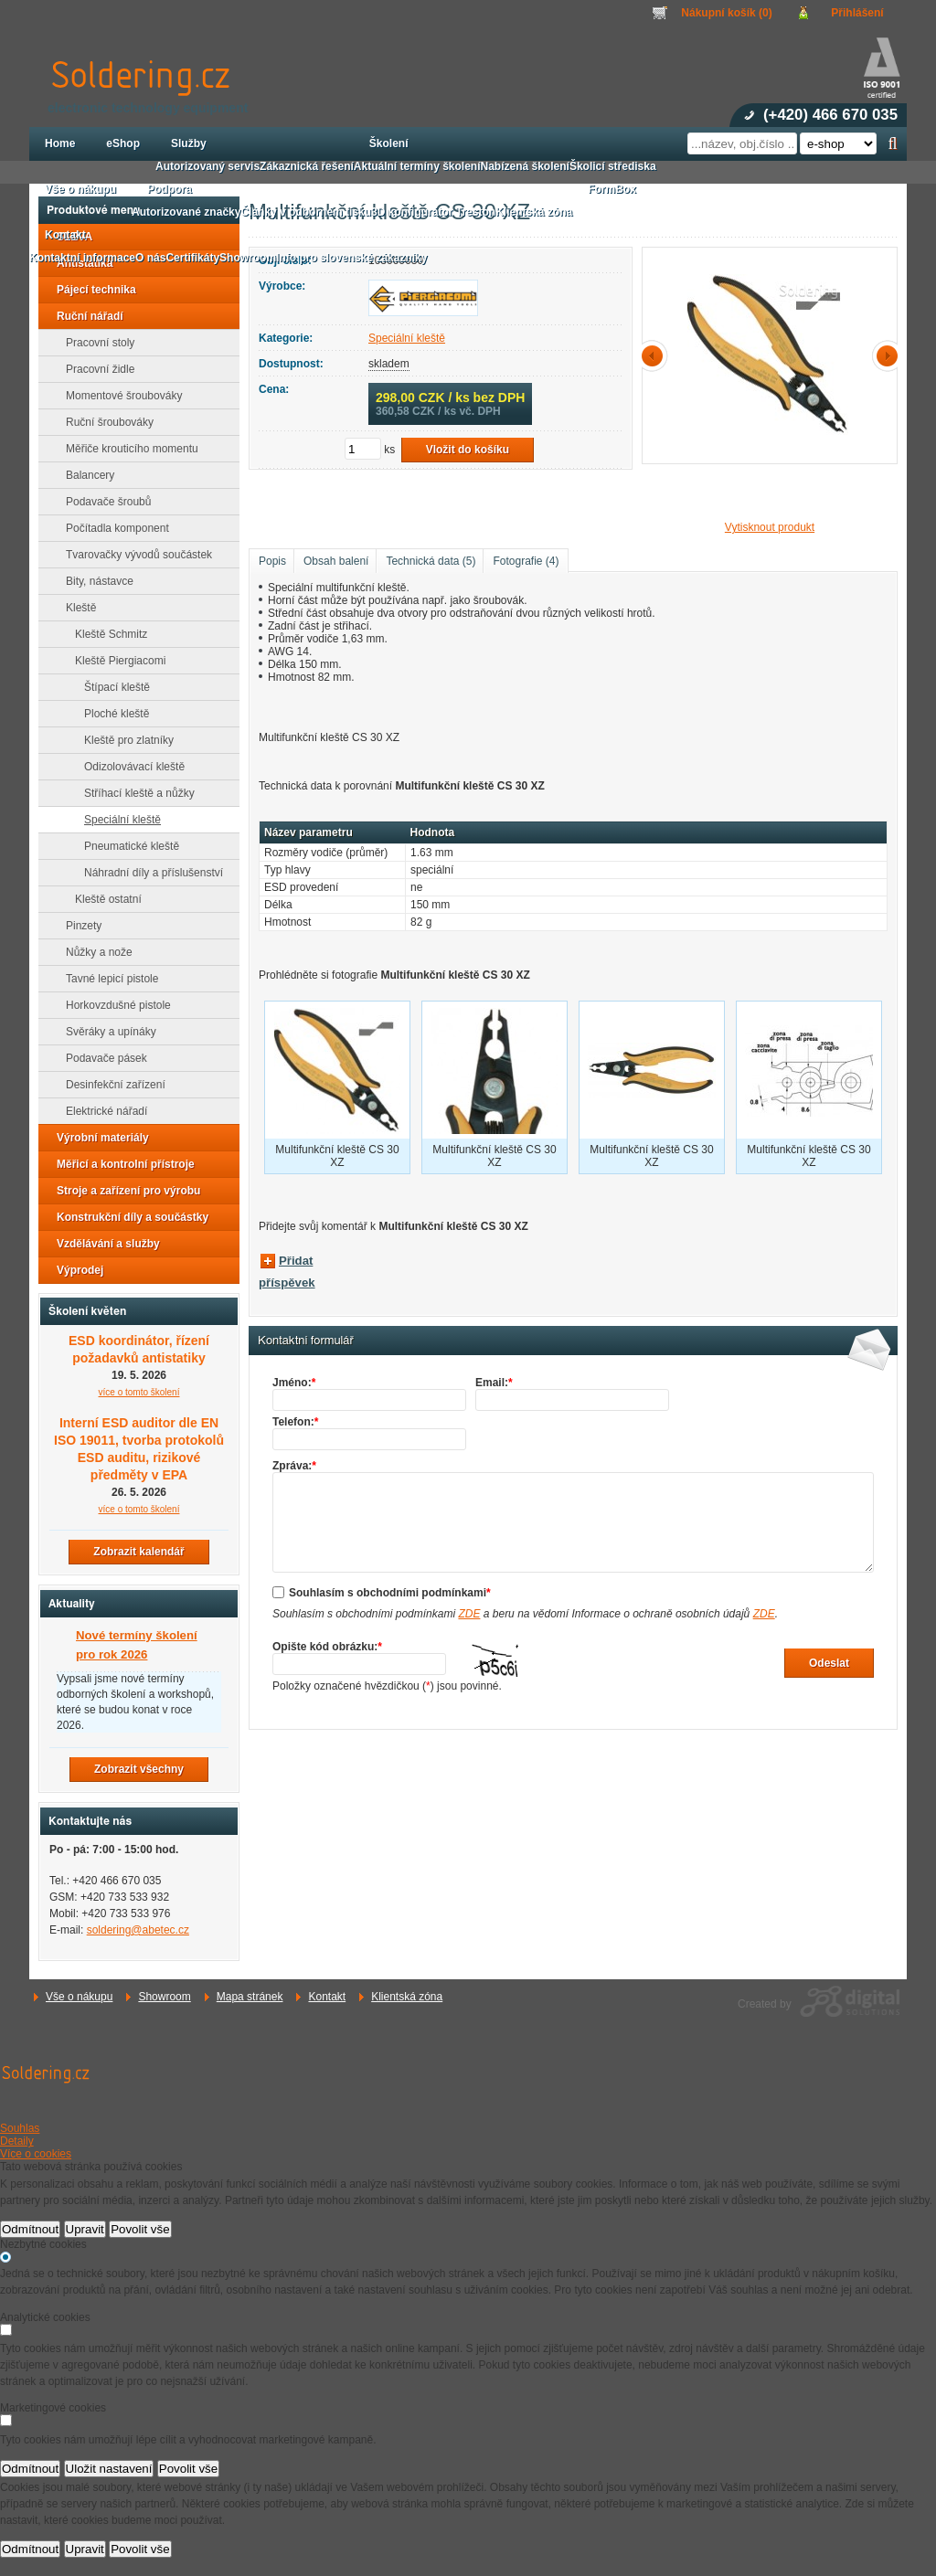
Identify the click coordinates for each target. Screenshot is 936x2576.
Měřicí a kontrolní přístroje (120, 1164)
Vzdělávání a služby (103, 1243)
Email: (494, 1382)
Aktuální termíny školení (417, 166)
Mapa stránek (250, 1996)
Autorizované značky (186, 212)
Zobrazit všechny (139, 1769)
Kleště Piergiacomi (114, 660)
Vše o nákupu (79, 1996)
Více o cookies (35, 2153)
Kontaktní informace (82, 257)
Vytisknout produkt (769, 527)
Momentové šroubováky (118, 395)
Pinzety (78, 925)
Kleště (75, 607)
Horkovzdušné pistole (113, 1005)
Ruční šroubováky (104, 422)
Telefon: (295, 1421)
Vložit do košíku (467, 449)
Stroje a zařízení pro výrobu (123, 1190)
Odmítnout (30, 2229)
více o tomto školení (139, 1392)
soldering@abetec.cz (138, 1930)
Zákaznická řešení (307, 166)
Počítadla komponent (112, 528)
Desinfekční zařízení (110, 1084)
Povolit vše (140, 2229)
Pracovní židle (94, 369)
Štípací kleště (111, 687)
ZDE (469, 1613)
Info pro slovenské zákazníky (351, 257)
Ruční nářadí (84, 316)
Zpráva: (294, 1465)
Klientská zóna (406, 1996)
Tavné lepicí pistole (106, 978)
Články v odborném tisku (305, 212)
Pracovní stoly (94, 342)
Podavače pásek (101, 1058)
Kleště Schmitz (105, 634)
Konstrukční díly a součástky (127, 1217)
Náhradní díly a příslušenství (148, 872)
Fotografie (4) (525, 561)
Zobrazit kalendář (138, 1551)
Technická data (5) (430, 561)
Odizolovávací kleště (129, 766)
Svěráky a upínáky (105, 1031)
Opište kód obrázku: (327, 1646)
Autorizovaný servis (207, 166)
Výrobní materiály (97, 1137)
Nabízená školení (525, 166)
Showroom (164, 1996)
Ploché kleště (111, 713)
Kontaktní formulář (306, 1340)
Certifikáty (192, 257)
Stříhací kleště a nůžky (134, 793)
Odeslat (829, 1663)
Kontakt (327, 1996)
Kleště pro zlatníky (123, 740)
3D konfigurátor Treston (433, 212)
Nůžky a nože (94, 952)
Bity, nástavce (94, 581)
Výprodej (74, 1270)
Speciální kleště (406, 338)
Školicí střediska (612, 166)
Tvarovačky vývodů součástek (133, 554)
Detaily (17, 2141)
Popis (272, 561)
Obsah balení (335, 561)
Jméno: (293, 1382)
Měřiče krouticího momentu (126, 448)
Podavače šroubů (103, 501)
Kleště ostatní (103, 899)
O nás (150, 257)
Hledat (892, 143)
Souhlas (19, 2128)
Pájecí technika (91, 289)
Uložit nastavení (109, 2468)
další (884, 355)
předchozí (655, 355)
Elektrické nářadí (101, 1111)
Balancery (84, 475)
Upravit (85, 2229)
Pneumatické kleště (126, 846)
